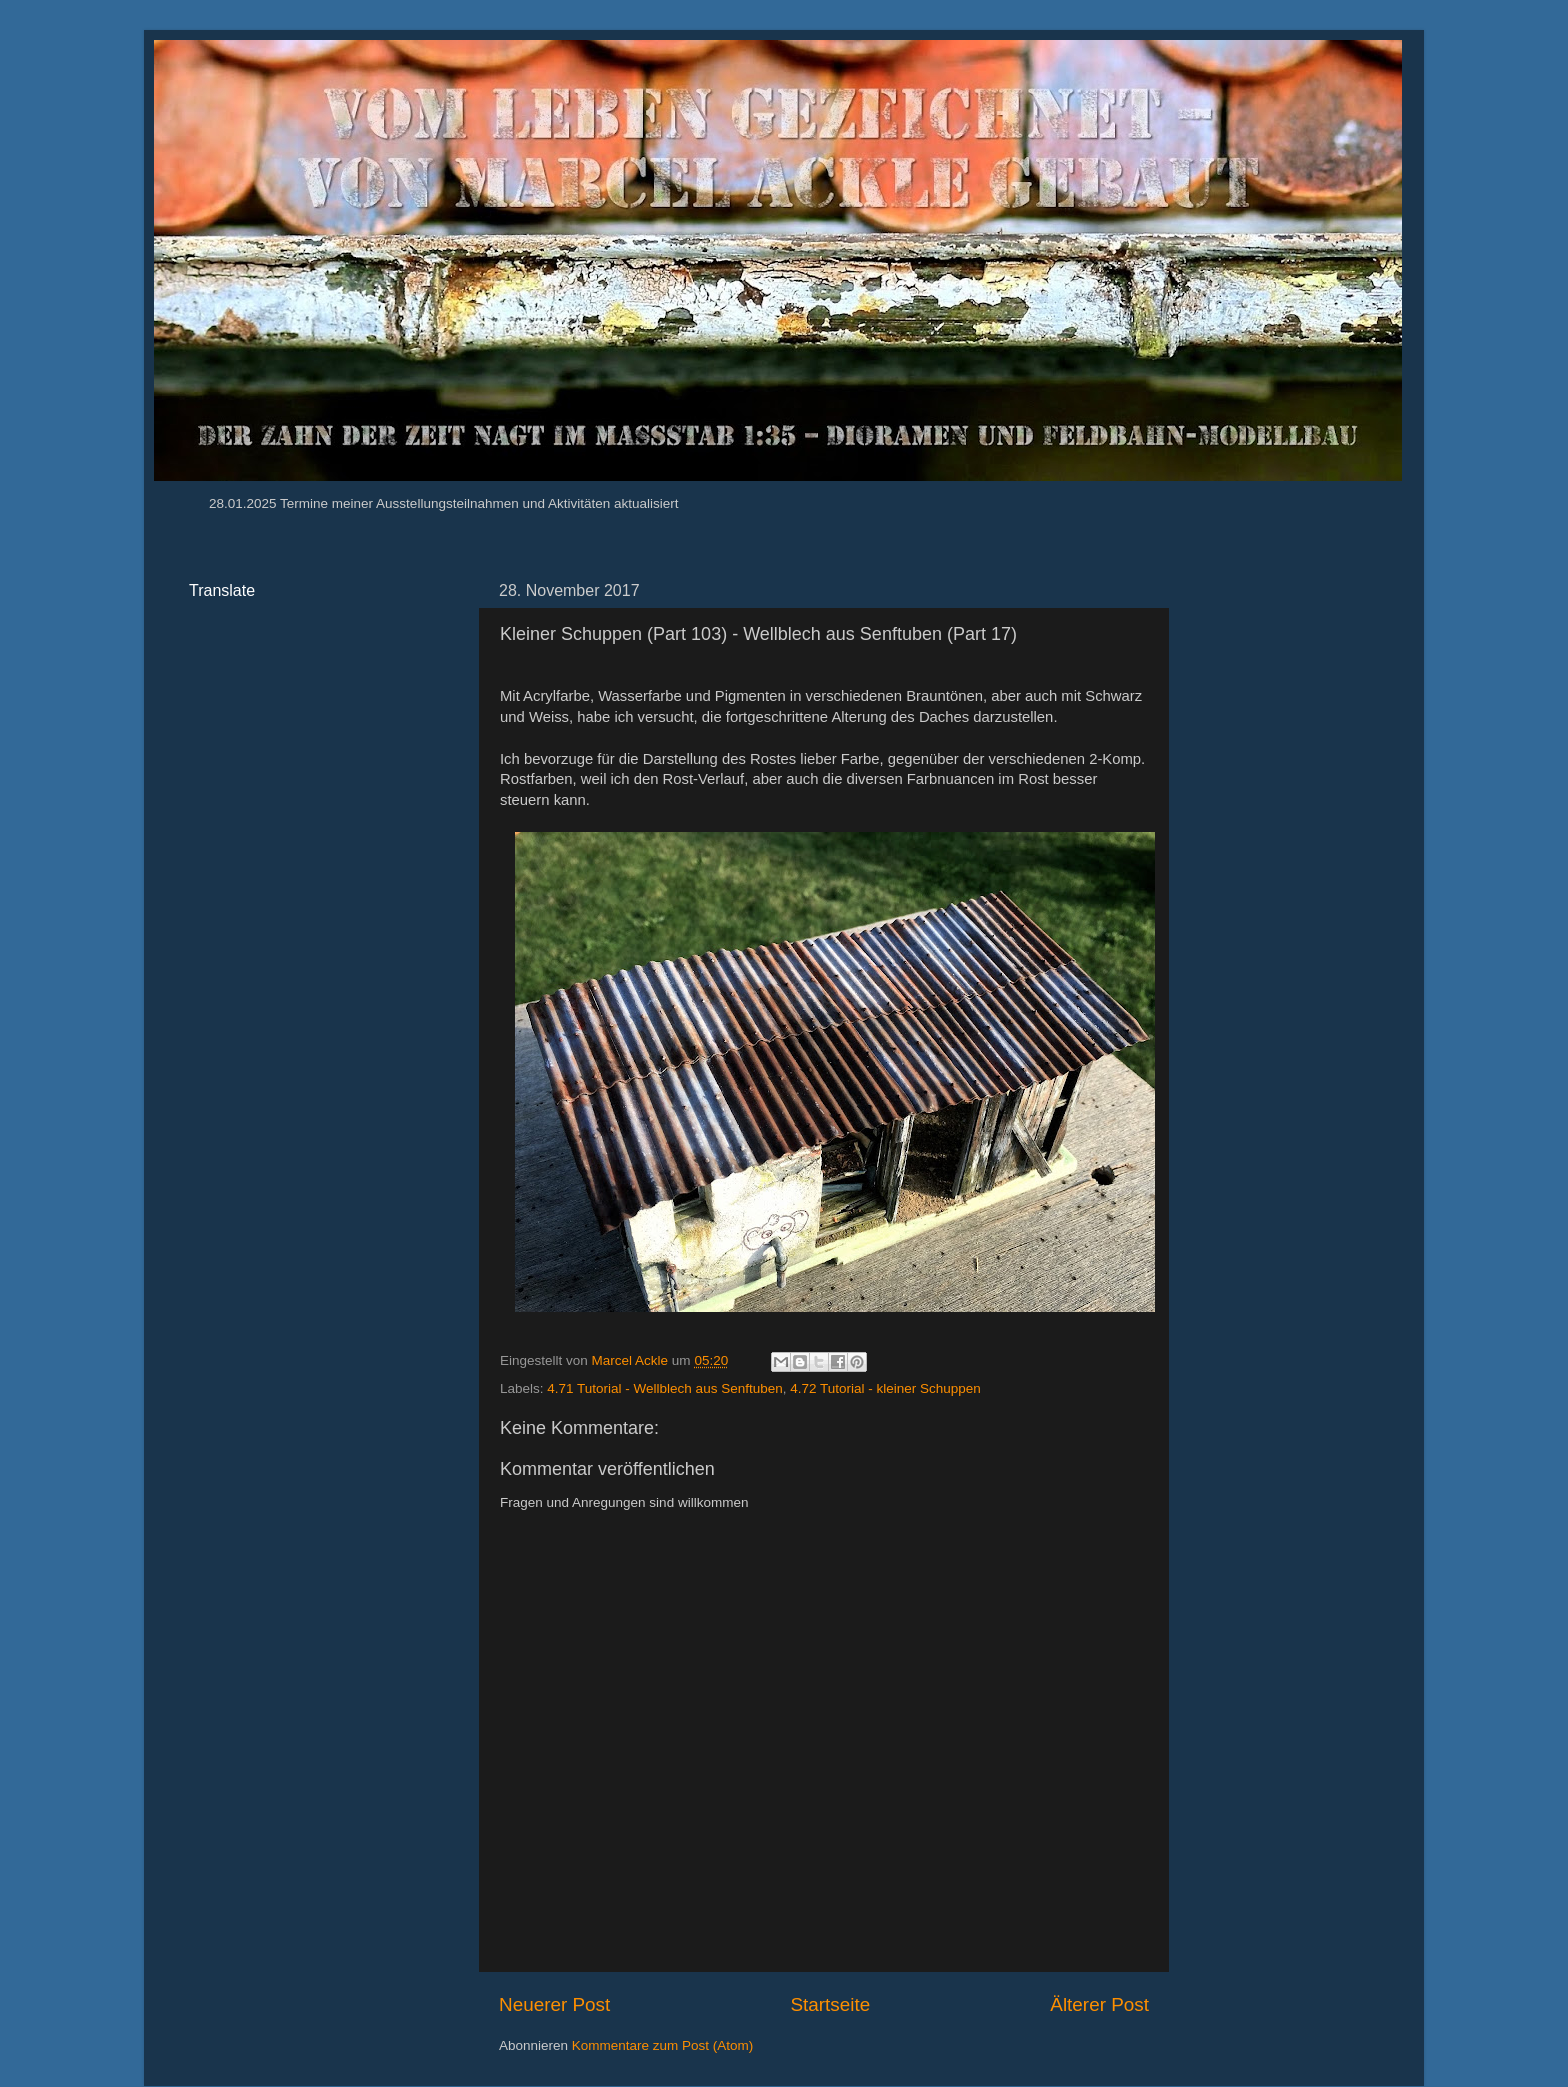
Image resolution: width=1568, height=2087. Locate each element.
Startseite (830, 2004)
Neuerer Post (554, 2004)
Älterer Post (1099, 2004)
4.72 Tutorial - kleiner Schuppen (885, 1388)
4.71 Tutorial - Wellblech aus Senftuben (664, 1388)
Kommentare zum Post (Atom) (663, 2045)
